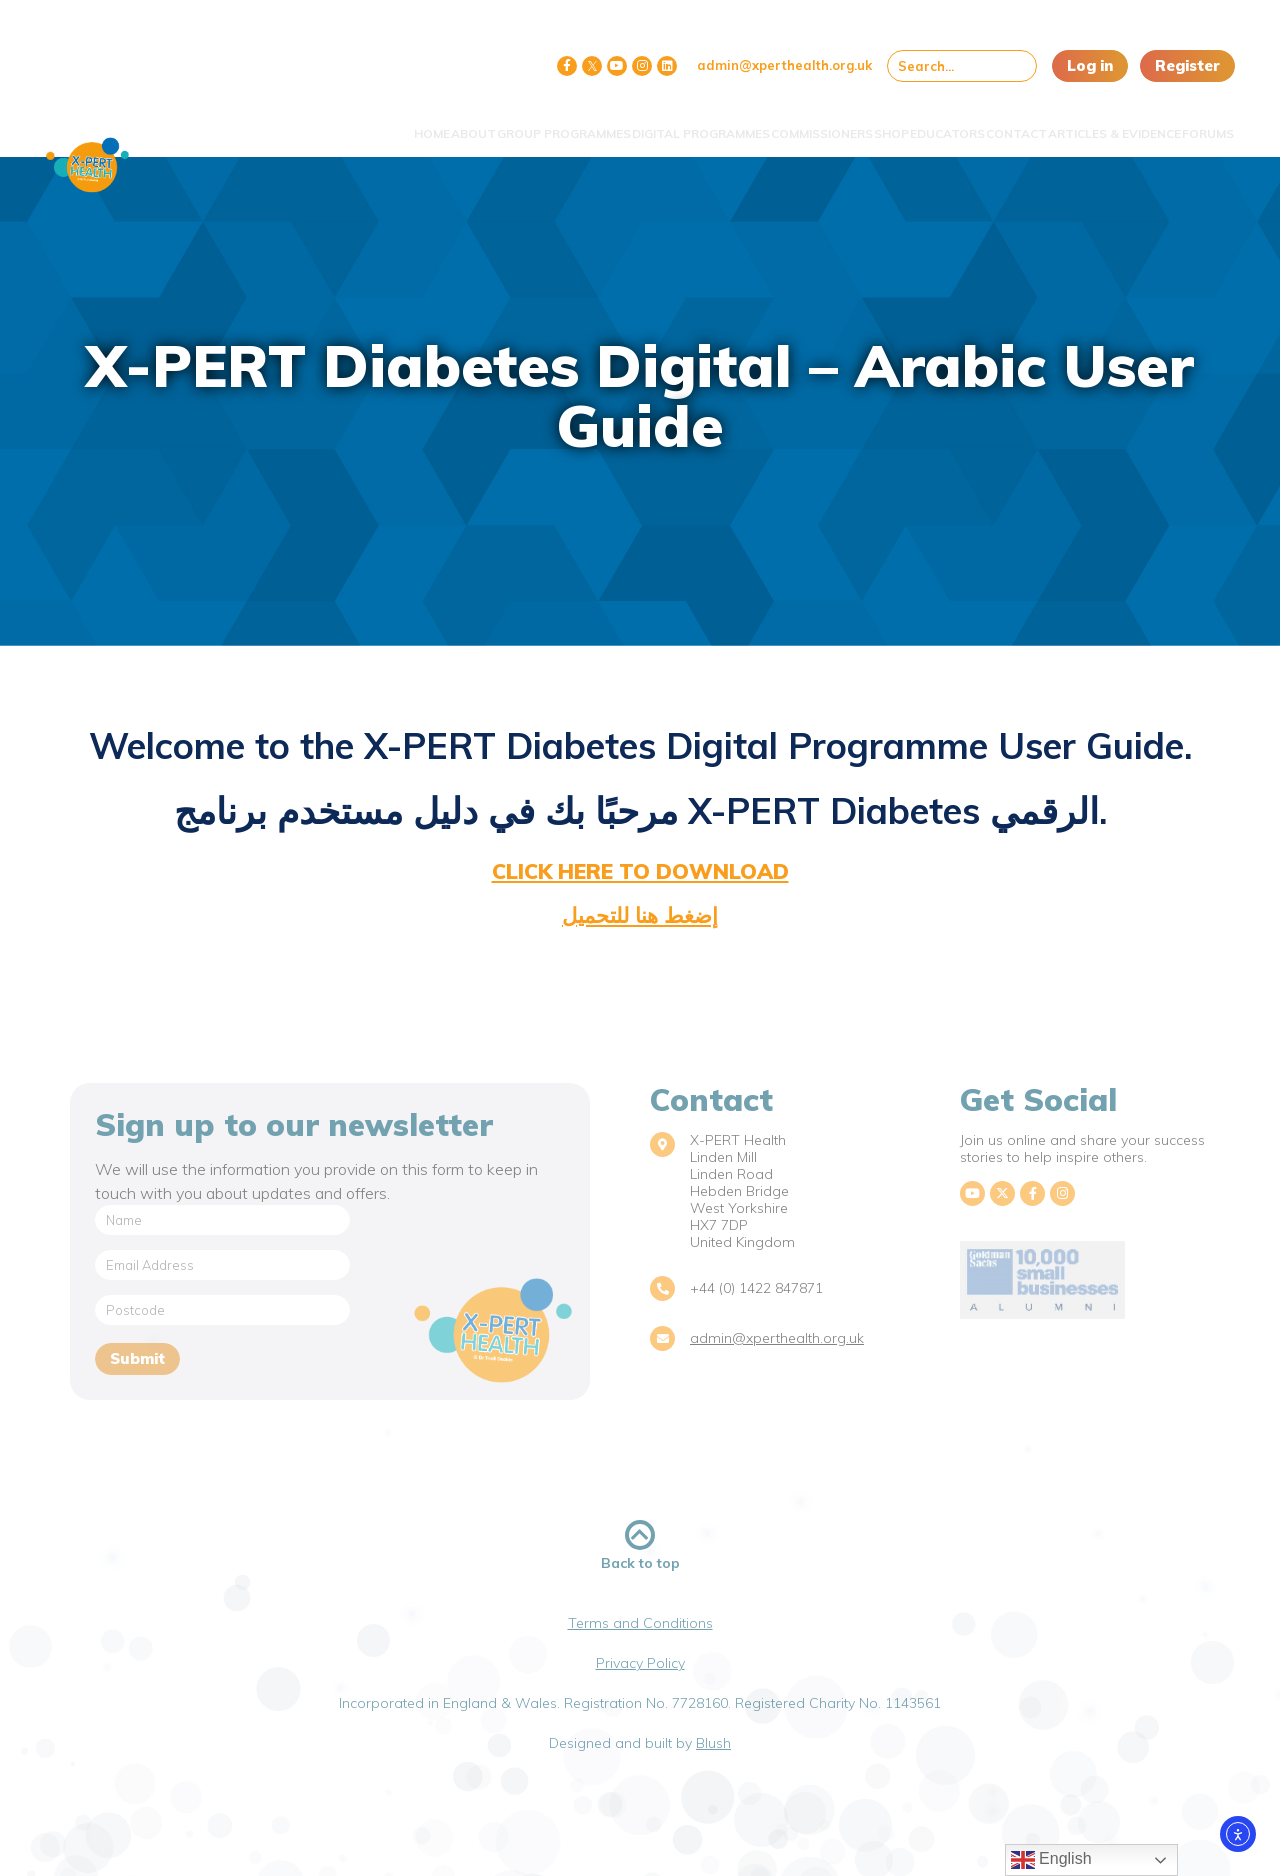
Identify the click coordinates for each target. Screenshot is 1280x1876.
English (1051, 1860)
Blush (713, 1743)
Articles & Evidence (1081, 122)
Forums (1194, 122)
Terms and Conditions (640, 1623)
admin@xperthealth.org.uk (784, 65)
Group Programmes (417, 122)
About (307, 122)
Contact (964, 122)
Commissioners (713, 122)
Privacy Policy (640, 1663)
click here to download (640, 871)
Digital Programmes (573, 122)
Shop (801, 122)
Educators (876, 122)
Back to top (640, 1545)
